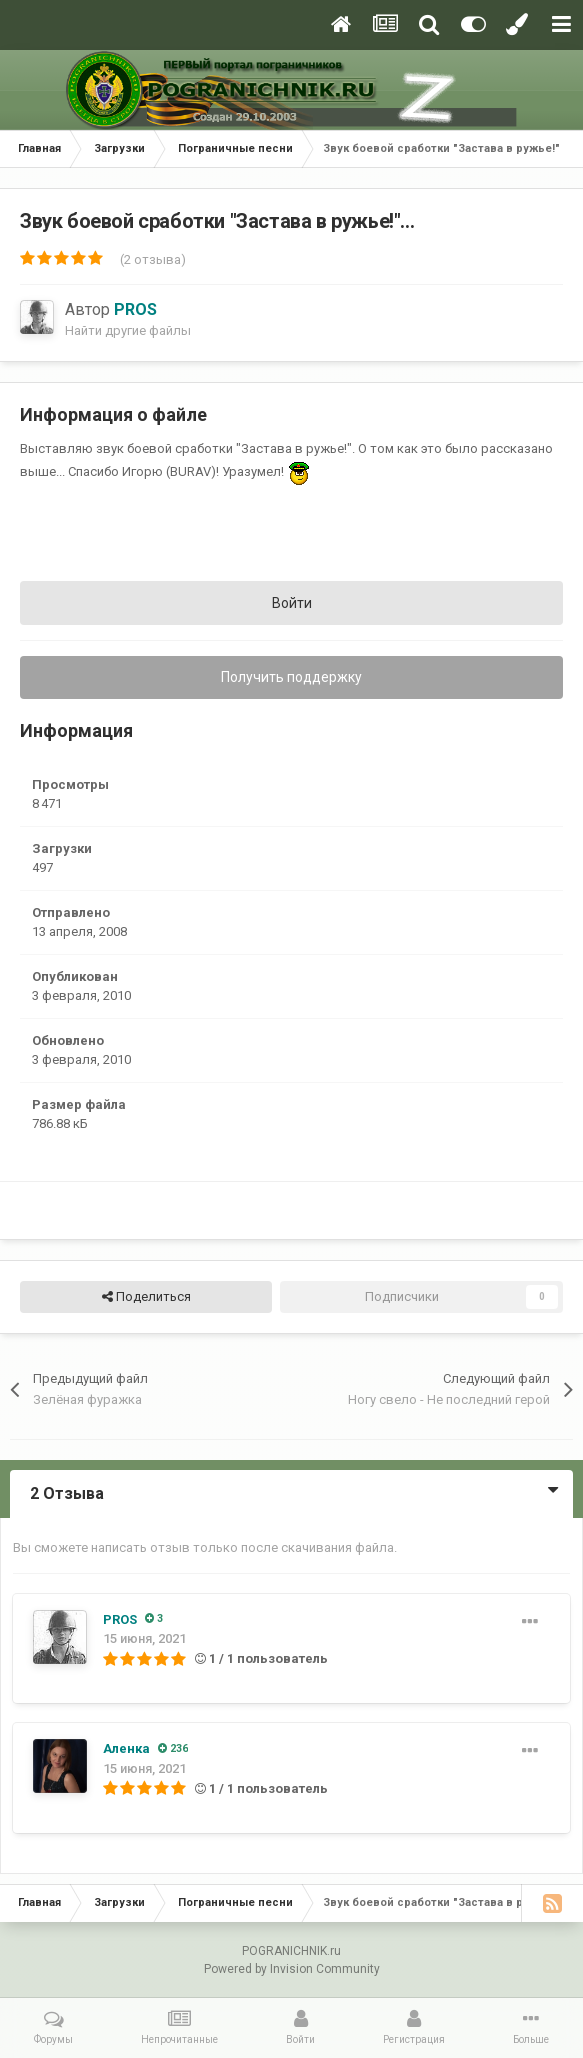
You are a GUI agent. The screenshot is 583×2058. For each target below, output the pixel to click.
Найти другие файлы (128, 330)
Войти (292, 603)
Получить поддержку (291, 677)
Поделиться (146, 1297)
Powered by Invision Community (292, 1969)
